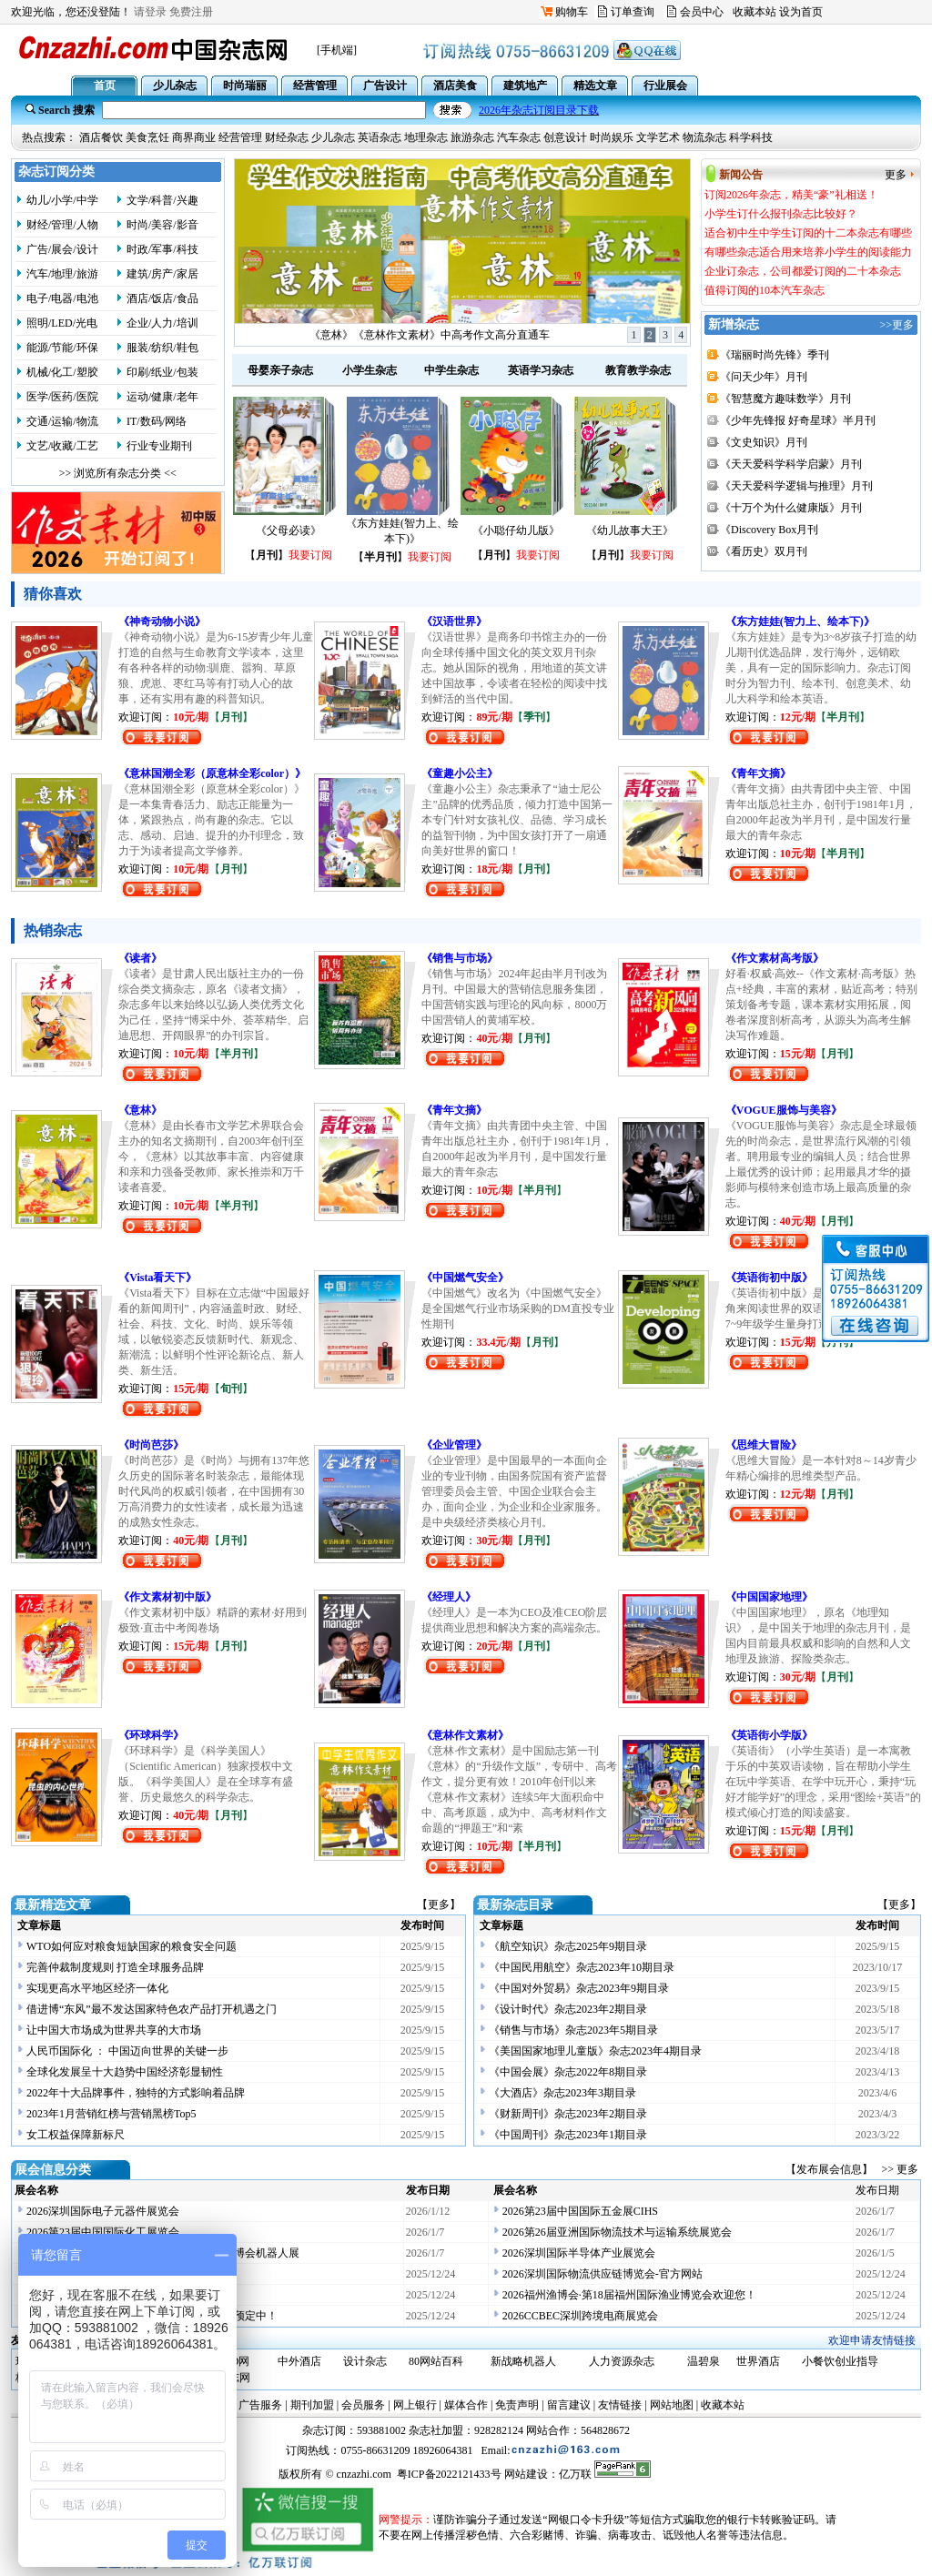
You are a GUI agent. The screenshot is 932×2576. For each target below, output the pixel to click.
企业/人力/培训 (162, 323)
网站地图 (672, 2405)
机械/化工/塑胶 (62, 372)
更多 (896, 174)
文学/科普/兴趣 (162, 200)
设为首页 (801, 11)
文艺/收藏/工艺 (62, 445)
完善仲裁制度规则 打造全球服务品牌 (115, 1967)
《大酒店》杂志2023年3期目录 (562, 2092)
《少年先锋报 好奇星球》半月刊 (798, 420)
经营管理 (240, 137)
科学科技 (751, 137)
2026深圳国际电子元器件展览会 (102, 2211)
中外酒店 (299, 2361)
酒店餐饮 (101, 137)
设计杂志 (365, 2361)
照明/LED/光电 (61, 323)
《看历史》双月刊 (763, 551)
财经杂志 (287, 137)
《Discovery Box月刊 (769, 529)
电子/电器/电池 (62, 298)
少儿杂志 (333, 137)
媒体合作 (466, 2405)
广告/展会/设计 (62, 249)
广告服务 (260, 2405)
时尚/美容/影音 (162, 224)
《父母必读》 (288, 530)
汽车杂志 (519, 137)
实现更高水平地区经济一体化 (97, 1988)
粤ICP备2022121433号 (449, 2474)
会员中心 (702, 11)
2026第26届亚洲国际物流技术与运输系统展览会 (617, 2232)
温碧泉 (703, 2361)
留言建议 (569, 2405)
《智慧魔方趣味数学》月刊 (785, 398)
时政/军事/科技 (162, 249)
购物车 (571, 11)
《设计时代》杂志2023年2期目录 (568, 2009)
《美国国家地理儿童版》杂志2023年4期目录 (595, 2051)
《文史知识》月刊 (763, 442)
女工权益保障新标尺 (75, 2134)
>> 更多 (899, 2169)
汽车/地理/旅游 (62, 274)
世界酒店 (758, 2361)
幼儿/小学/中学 (62, 200)
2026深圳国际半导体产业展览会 (578, 2253)
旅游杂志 (472, 137)
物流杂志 (704, 137)
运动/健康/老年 (162, 396)
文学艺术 (658, 137)
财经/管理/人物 (62, 224)
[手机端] (337, 50)
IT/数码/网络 (157, 421)
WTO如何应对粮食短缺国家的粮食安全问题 (131, 1946)
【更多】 (439, 1904)
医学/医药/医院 (62, 396)
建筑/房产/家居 (162, 274)
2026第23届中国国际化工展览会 (102, 2232)
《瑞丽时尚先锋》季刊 (774, 355)
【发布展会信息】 (831, 2169)
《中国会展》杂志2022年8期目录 (568, 2072)
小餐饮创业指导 (840, 2361)
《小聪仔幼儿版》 (516, 530)
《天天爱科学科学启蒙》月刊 (791, 464)
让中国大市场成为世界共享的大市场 (113, 2030)
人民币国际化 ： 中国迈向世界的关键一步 (127, 2051)
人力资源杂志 (621, 2361)
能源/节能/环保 (62, 347)
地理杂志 (426, 137)
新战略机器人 (523, 2361)
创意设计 (565, 137)
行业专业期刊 (159, 445)
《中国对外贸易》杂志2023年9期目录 (579, 1988)
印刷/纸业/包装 (162, 372)
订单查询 (632, 11)
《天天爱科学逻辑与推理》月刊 (796, 486)
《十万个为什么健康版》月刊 (791, 507)
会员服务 (363, 2405)
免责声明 (517, 2405)
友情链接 (620, 2405)
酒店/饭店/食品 (162, 298)
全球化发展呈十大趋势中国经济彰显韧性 (124, 2072)
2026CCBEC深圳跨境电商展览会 (580, 2315)
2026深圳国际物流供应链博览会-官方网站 (602, 2274)
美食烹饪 (147, 137)
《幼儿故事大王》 (630, 530)
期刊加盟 (312, 2405)
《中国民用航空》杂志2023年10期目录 (581, 1967)
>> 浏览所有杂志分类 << (118, 473)
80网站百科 (436, 2361)
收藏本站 (754, 11)
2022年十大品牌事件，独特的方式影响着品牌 (135, 2092)
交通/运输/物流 (62, 421)
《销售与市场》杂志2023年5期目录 (573, 2030)
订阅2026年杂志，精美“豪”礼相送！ (430, 334)
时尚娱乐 (611, 137)
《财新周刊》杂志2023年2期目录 (568, 2113)
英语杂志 (379, 137)
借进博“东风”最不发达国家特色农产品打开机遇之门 (151, 2009)
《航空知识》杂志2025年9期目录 (568, 1946)
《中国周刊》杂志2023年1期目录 (568, 2134)
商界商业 (194, 137)
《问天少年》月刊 (763, 376)
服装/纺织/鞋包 (162, 347)
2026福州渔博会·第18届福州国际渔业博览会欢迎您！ (629, 2294)
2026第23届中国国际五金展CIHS (580, 2211)
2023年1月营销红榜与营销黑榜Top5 (111, 2113)
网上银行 (415, 2405)
